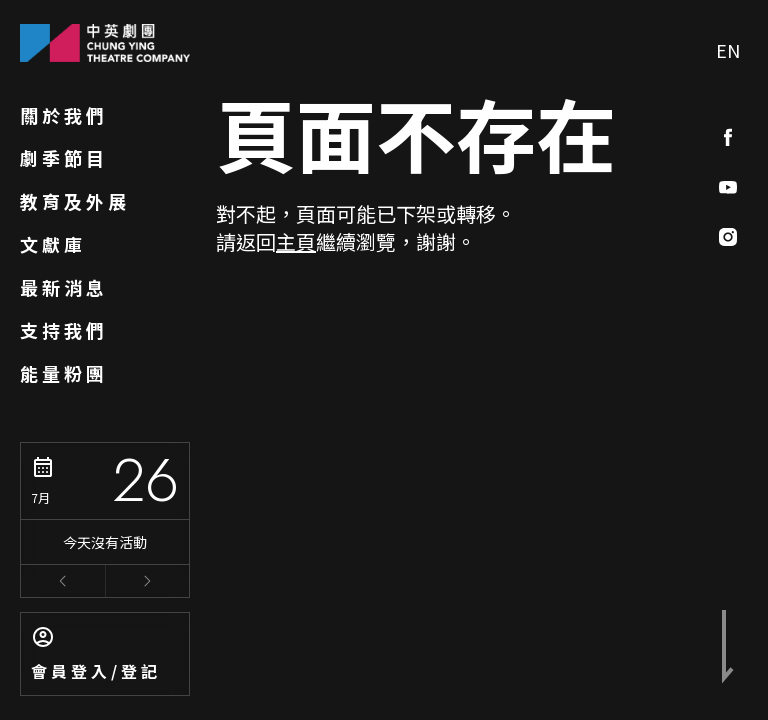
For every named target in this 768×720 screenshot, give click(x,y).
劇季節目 (64, 158)
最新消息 (64, 287)
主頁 (296, 241)
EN (728, 50)
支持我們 (64, 330)
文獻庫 (53, 244)
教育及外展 (75, 201)
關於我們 (64, 115)
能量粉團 (64, 373)
